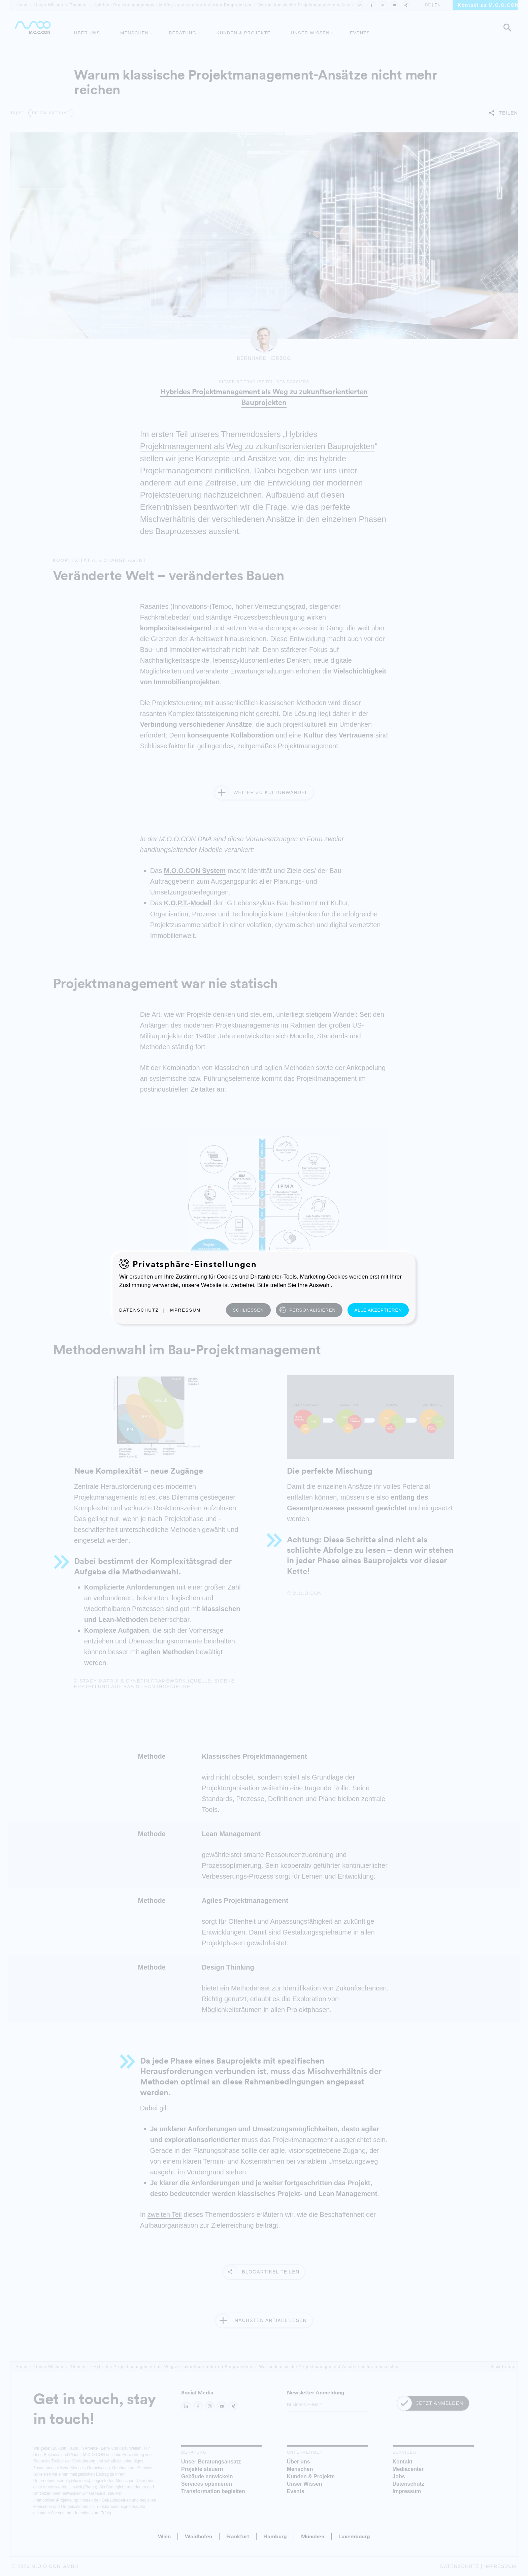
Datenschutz (139, 1310)
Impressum (184, 1310)
